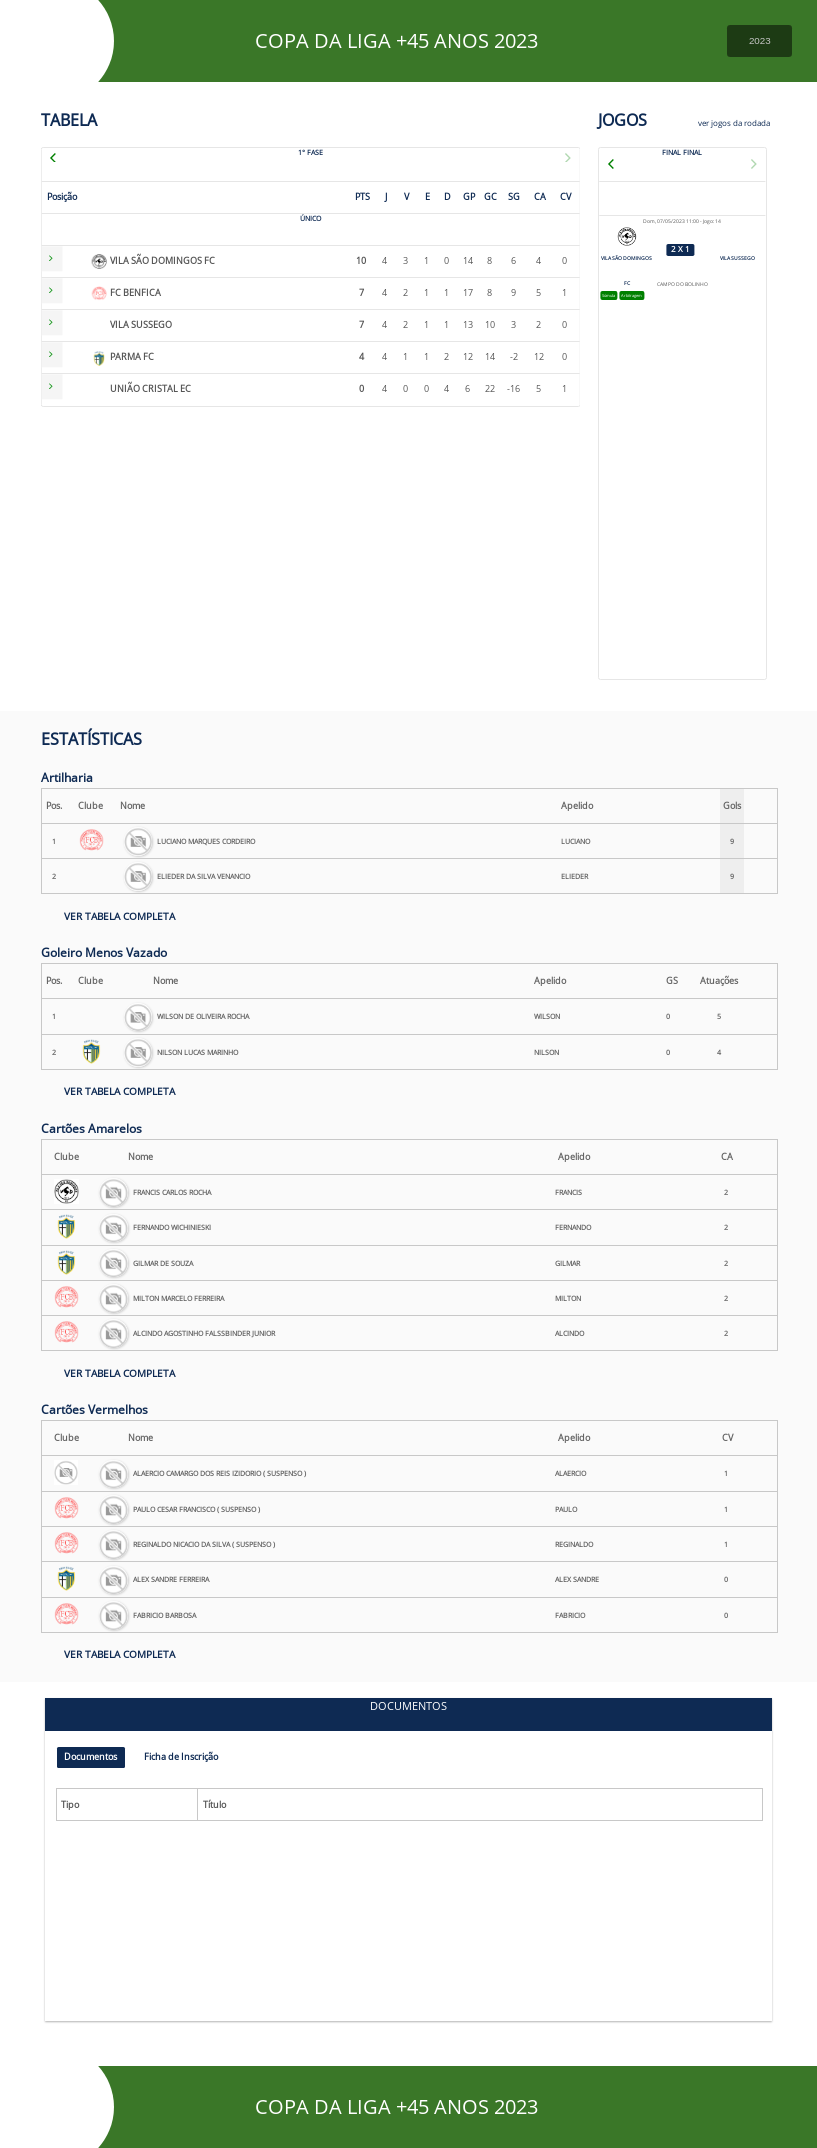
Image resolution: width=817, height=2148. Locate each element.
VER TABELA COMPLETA (119, 916)
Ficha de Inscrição (197, 1758)
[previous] (66, 155)
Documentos (95, 1758)
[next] (554, 155)
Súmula (614, 297)
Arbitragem (648, 297)
